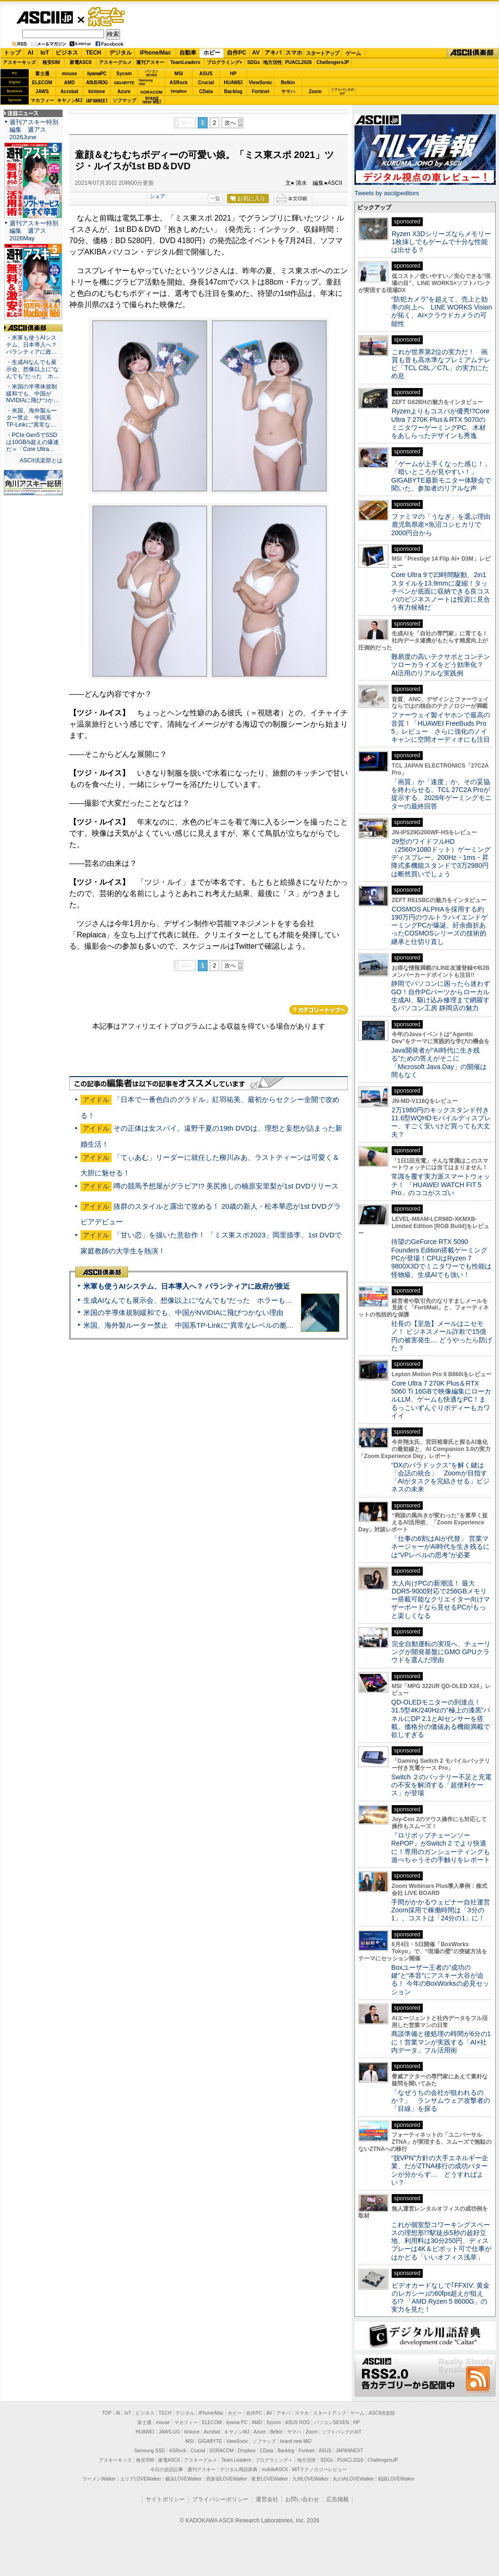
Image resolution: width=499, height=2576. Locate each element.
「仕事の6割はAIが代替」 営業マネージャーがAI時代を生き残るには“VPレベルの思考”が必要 (440, 1547)
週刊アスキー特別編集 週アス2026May (33, 231)
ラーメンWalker (99, 2478)
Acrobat (70, 91)
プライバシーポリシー (220, 2499)
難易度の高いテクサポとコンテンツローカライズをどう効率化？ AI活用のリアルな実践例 (441, 665)
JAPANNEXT (97, 100)
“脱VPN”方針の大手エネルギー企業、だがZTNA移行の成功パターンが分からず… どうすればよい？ (439, 2170)
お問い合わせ (302, 2499)
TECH (93, 52)
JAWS (41, 91)
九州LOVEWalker (310, 2478)
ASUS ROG (96, 82)
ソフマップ (124, 100)
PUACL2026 (298, 62)
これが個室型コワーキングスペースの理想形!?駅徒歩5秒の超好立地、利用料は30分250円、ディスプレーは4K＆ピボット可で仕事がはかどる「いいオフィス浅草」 (441, 2241)
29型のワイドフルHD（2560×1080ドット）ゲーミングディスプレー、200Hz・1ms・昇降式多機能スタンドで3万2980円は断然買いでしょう (441, 858)
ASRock (178, 82)
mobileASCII (275, 2469)
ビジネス (67, 52)
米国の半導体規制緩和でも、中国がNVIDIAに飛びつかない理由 (183, 1312)
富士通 (42, 73)
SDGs (253, 62)
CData (206, 91)
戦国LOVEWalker (396, 2478)
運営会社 (267, 2499)
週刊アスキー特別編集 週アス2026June (33, 130)
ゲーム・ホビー (107, 17)
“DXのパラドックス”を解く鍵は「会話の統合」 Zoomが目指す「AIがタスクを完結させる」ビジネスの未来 (440, 1477)
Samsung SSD (149, 2450)
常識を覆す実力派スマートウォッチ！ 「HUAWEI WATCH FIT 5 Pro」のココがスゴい (440, 1185)
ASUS (206, 73)
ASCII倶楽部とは (41, 460)
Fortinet (260, 91)
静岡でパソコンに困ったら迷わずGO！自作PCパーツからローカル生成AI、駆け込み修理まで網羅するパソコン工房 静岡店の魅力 (440, 996)
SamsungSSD (146, 82)
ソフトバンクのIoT (342, 91)
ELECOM (42, 82)
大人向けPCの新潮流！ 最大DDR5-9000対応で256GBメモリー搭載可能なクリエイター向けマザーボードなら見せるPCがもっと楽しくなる (440, 1599)
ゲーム (353, 53)
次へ (230, 122)
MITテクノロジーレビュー (319, 2469)
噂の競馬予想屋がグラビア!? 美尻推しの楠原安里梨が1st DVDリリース (225, 1186)
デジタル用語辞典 (239, 2469)
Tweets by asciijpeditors (386, 193)
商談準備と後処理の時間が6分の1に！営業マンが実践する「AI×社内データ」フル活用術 (441, 2042)
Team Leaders (236, 2460)
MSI (179, 73)
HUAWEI (233, 82)
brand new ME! (296, 2441)
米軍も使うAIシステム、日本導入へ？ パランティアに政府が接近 (186, 1286)
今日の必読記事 (166, 2469)
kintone (97, 91)
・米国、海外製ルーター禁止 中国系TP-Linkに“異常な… (31, 417)
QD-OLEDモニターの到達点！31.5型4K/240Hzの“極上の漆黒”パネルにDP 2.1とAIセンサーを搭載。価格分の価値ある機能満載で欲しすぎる (440, 1718)
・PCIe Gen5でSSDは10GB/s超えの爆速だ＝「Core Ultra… (32, 442)
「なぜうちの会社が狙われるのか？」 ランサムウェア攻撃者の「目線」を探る (440, 2101)
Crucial (206, 82)
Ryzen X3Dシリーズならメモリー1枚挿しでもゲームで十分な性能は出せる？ (441, 242)
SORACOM (221, 2450)
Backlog (233, 91)
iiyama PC (237, 2422)
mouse (69, 73)
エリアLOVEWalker (140, 2478)
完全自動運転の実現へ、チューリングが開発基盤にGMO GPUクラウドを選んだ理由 (441, 1652)
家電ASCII (81, 62)
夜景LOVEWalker (269, 2478)
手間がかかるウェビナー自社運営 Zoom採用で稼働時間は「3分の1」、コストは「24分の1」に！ (444, 1910)
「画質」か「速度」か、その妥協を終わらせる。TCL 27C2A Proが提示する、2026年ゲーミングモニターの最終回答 (441, 794)
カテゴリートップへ (319, 1010)
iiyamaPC (96, 73)
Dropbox (179, 91)
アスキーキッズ (19, 62)
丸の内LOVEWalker (353, 2478)
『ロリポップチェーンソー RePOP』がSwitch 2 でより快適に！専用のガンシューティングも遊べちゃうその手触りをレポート (440, 1847)
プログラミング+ (224, 62)
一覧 (215, 198)
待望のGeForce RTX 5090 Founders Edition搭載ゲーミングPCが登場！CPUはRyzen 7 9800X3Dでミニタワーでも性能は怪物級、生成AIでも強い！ (441, 1258)
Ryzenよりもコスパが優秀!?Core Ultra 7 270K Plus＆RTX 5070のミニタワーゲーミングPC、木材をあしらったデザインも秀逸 (440, 423)
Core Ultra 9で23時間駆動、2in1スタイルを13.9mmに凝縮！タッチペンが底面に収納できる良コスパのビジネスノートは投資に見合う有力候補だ (440, 591)
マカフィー (42, 100)
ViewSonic (261, 82)
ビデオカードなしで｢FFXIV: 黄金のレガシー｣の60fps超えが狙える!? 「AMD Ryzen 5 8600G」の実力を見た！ (440, 2298)
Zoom (315, 91)
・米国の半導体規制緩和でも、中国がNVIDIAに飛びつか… (32, 393)
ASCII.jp (44, 17)
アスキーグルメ (115, 62)
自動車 (187, 52)
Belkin (288, 82)
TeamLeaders (185, 62)
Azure (124, 91)
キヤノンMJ (69, 100)
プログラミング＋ (274, 2460)
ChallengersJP (332, 62)
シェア (157, 196)
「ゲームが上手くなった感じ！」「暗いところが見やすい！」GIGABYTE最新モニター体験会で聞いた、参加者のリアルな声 (441, 476)
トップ (12, 52)
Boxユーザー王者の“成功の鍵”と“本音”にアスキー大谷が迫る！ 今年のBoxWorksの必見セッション (440, 1980)
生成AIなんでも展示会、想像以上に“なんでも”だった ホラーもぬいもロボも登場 (212, 1300)
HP (233, 73)
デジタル (120, 52)
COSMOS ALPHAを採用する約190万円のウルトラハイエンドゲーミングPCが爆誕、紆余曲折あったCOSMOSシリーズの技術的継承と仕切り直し (439, 925)
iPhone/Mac (155, 52)
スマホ (293, 52)
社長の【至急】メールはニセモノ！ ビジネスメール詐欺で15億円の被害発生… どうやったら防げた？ (441, 1336)
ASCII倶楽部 (472, 53)
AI (30, 52)
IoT (44, 52)
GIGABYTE (124, 82)
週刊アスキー (150, 62)
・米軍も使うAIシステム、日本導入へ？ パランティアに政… (31, 344)
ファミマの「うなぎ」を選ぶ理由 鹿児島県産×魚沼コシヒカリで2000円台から (444, 525)
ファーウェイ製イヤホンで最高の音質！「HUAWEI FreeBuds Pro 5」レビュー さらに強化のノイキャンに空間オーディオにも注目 (440, 727)
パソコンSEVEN (151, 73)
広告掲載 (337, 2499)
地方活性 (272, 62)
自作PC (236, 52)
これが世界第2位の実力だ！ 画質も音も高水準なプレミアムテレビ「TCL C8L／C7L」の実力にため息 (441, 364)
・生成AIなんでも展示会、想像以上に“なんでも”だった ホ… (32, 369)
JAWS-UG (169, 2431)
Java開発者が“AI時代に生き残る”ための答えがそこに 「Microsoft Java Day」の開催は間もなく (439, 1062)
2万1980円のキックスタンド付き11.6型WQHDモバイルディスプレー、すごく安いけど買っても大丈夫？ (441, 1122)
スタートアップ (322, 53)
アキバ (273, 52)
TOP (107, 2413)
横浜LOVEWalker (183, 2478)
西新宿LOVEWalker (226, 2478)
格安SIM (51, 62)
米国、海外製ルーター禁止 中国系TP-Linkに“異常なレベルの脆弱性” (193, 1325)
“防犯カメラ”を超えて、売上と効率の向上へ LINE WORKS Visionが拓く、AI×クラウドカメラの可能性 (441, 311)
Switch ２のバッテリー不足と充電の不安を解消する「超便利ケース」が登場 (441, 1785)
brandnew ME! (151, 100)
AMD (69, 82)
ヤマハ (288, 91)
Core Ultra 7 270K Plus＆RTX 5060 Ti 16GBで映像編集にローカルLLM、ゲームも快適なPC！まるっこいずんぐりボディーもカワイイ (441, 1399)
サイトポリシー (165, 2499)
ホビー (211, 52)
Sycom (124, 73)
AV (256, 52)
